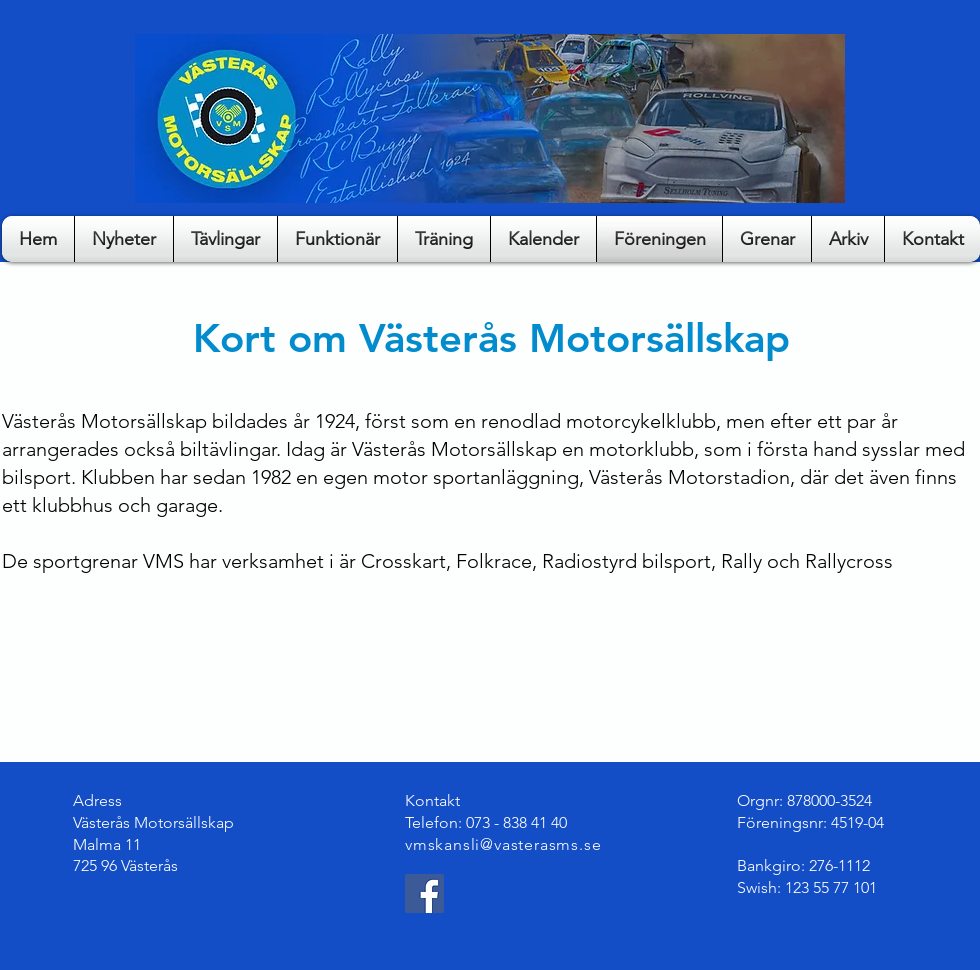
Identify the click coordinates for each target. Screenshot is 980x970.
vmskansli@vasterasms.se (503, 844)
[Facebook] (424, 893)
